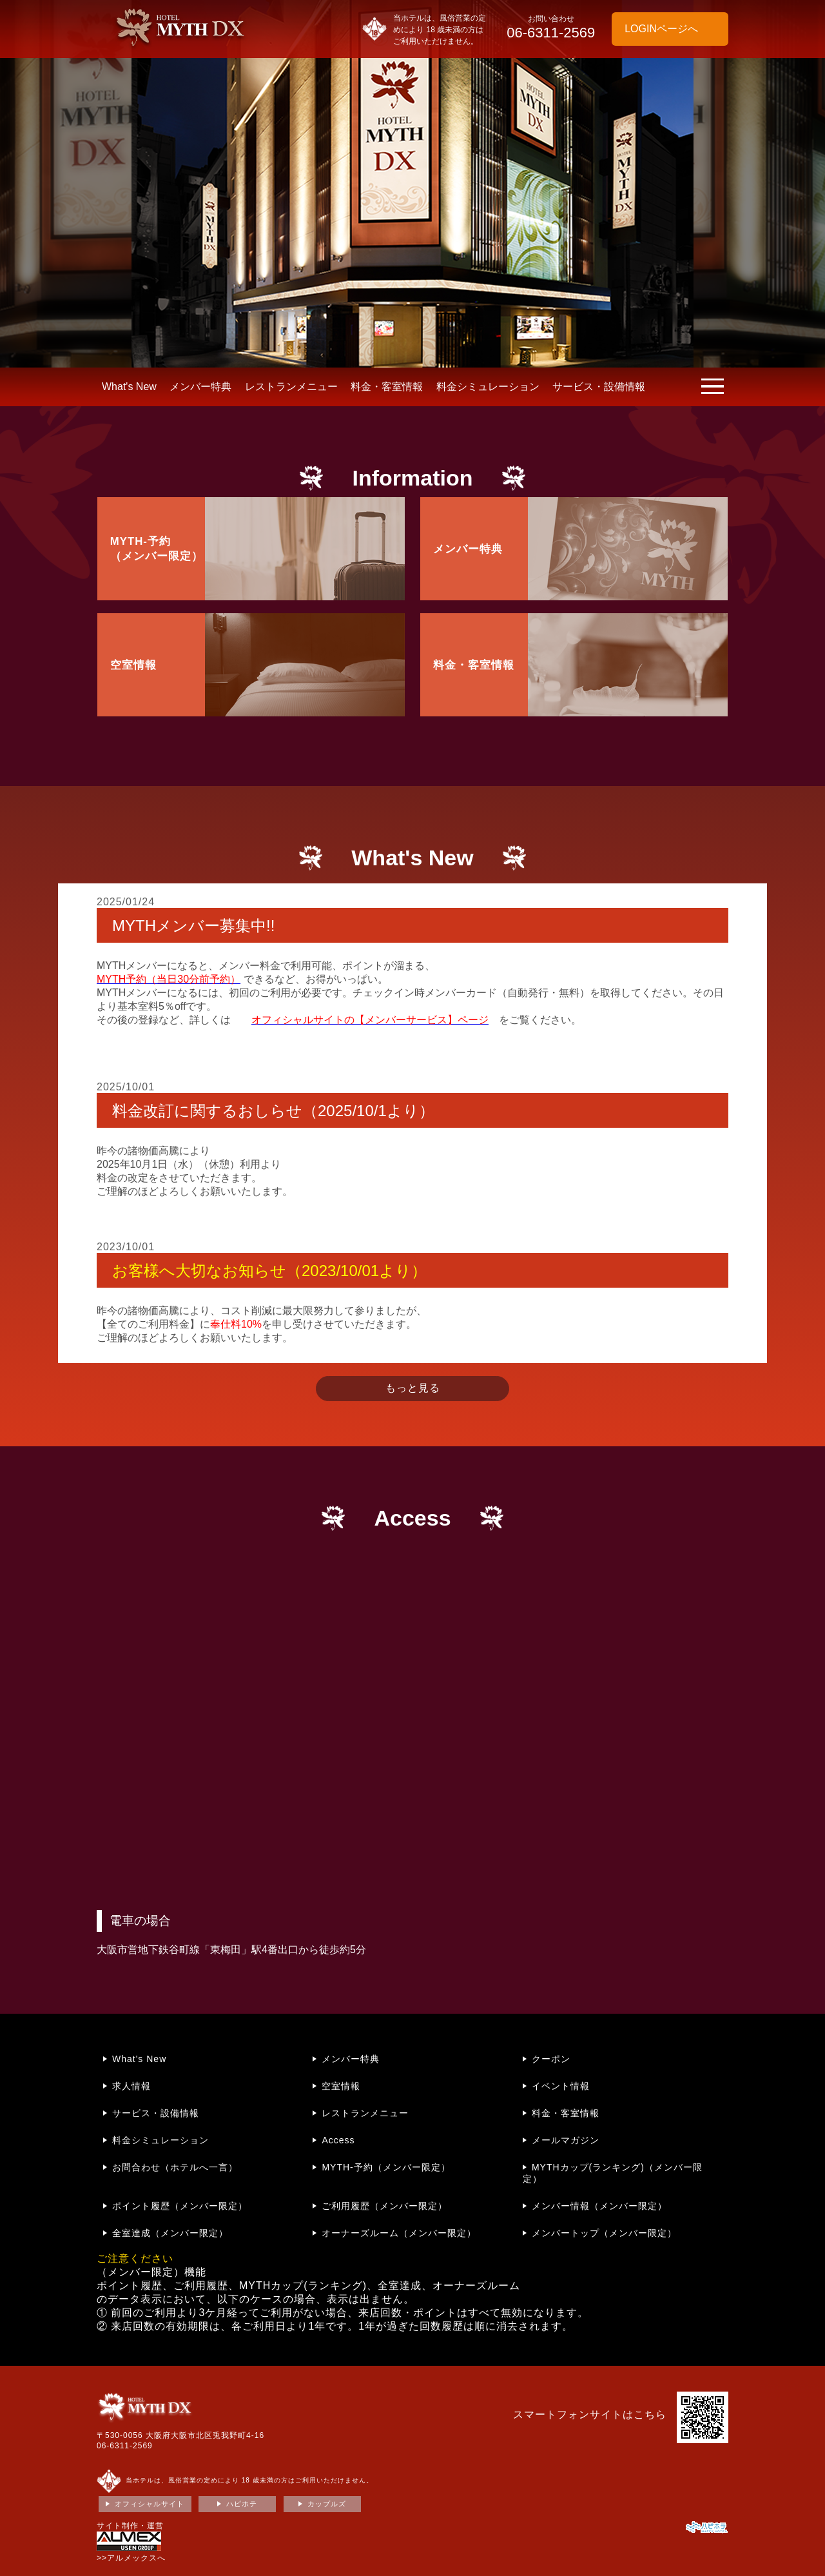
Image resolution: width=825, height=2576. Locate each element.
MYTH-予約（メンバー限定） (386, 2167)
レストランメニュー (291, 386)
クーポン (551, 2059)
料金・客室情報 (387, 386)
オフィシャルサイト (149, 2504)
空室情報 (341, 2086)
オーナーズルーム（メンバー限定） (399, 2233)
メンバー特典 (200, 386)
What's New (129, 386)
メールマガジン (565, 2140)
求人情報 (131, 2086)
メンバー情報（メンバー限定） (599, 2206)
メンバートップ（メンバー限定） (604, 2233)
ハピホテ (241, 2504)
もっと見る (412, 1387)
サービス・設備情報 (598, 386)
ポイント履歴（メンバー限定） (180, 2206)
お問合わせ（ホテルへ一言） (175, 2167)
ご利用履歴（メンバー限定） (384, 2206)
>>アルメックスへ (131, 2557)
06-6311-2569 (125, 2445)
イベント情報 (561, 2086)
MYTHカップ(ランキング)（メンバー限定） (613, 2173)
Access (338, 2140)
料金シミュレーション (487, 386)
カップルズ (326, 2504)
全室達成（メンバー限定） (170, 2233)
